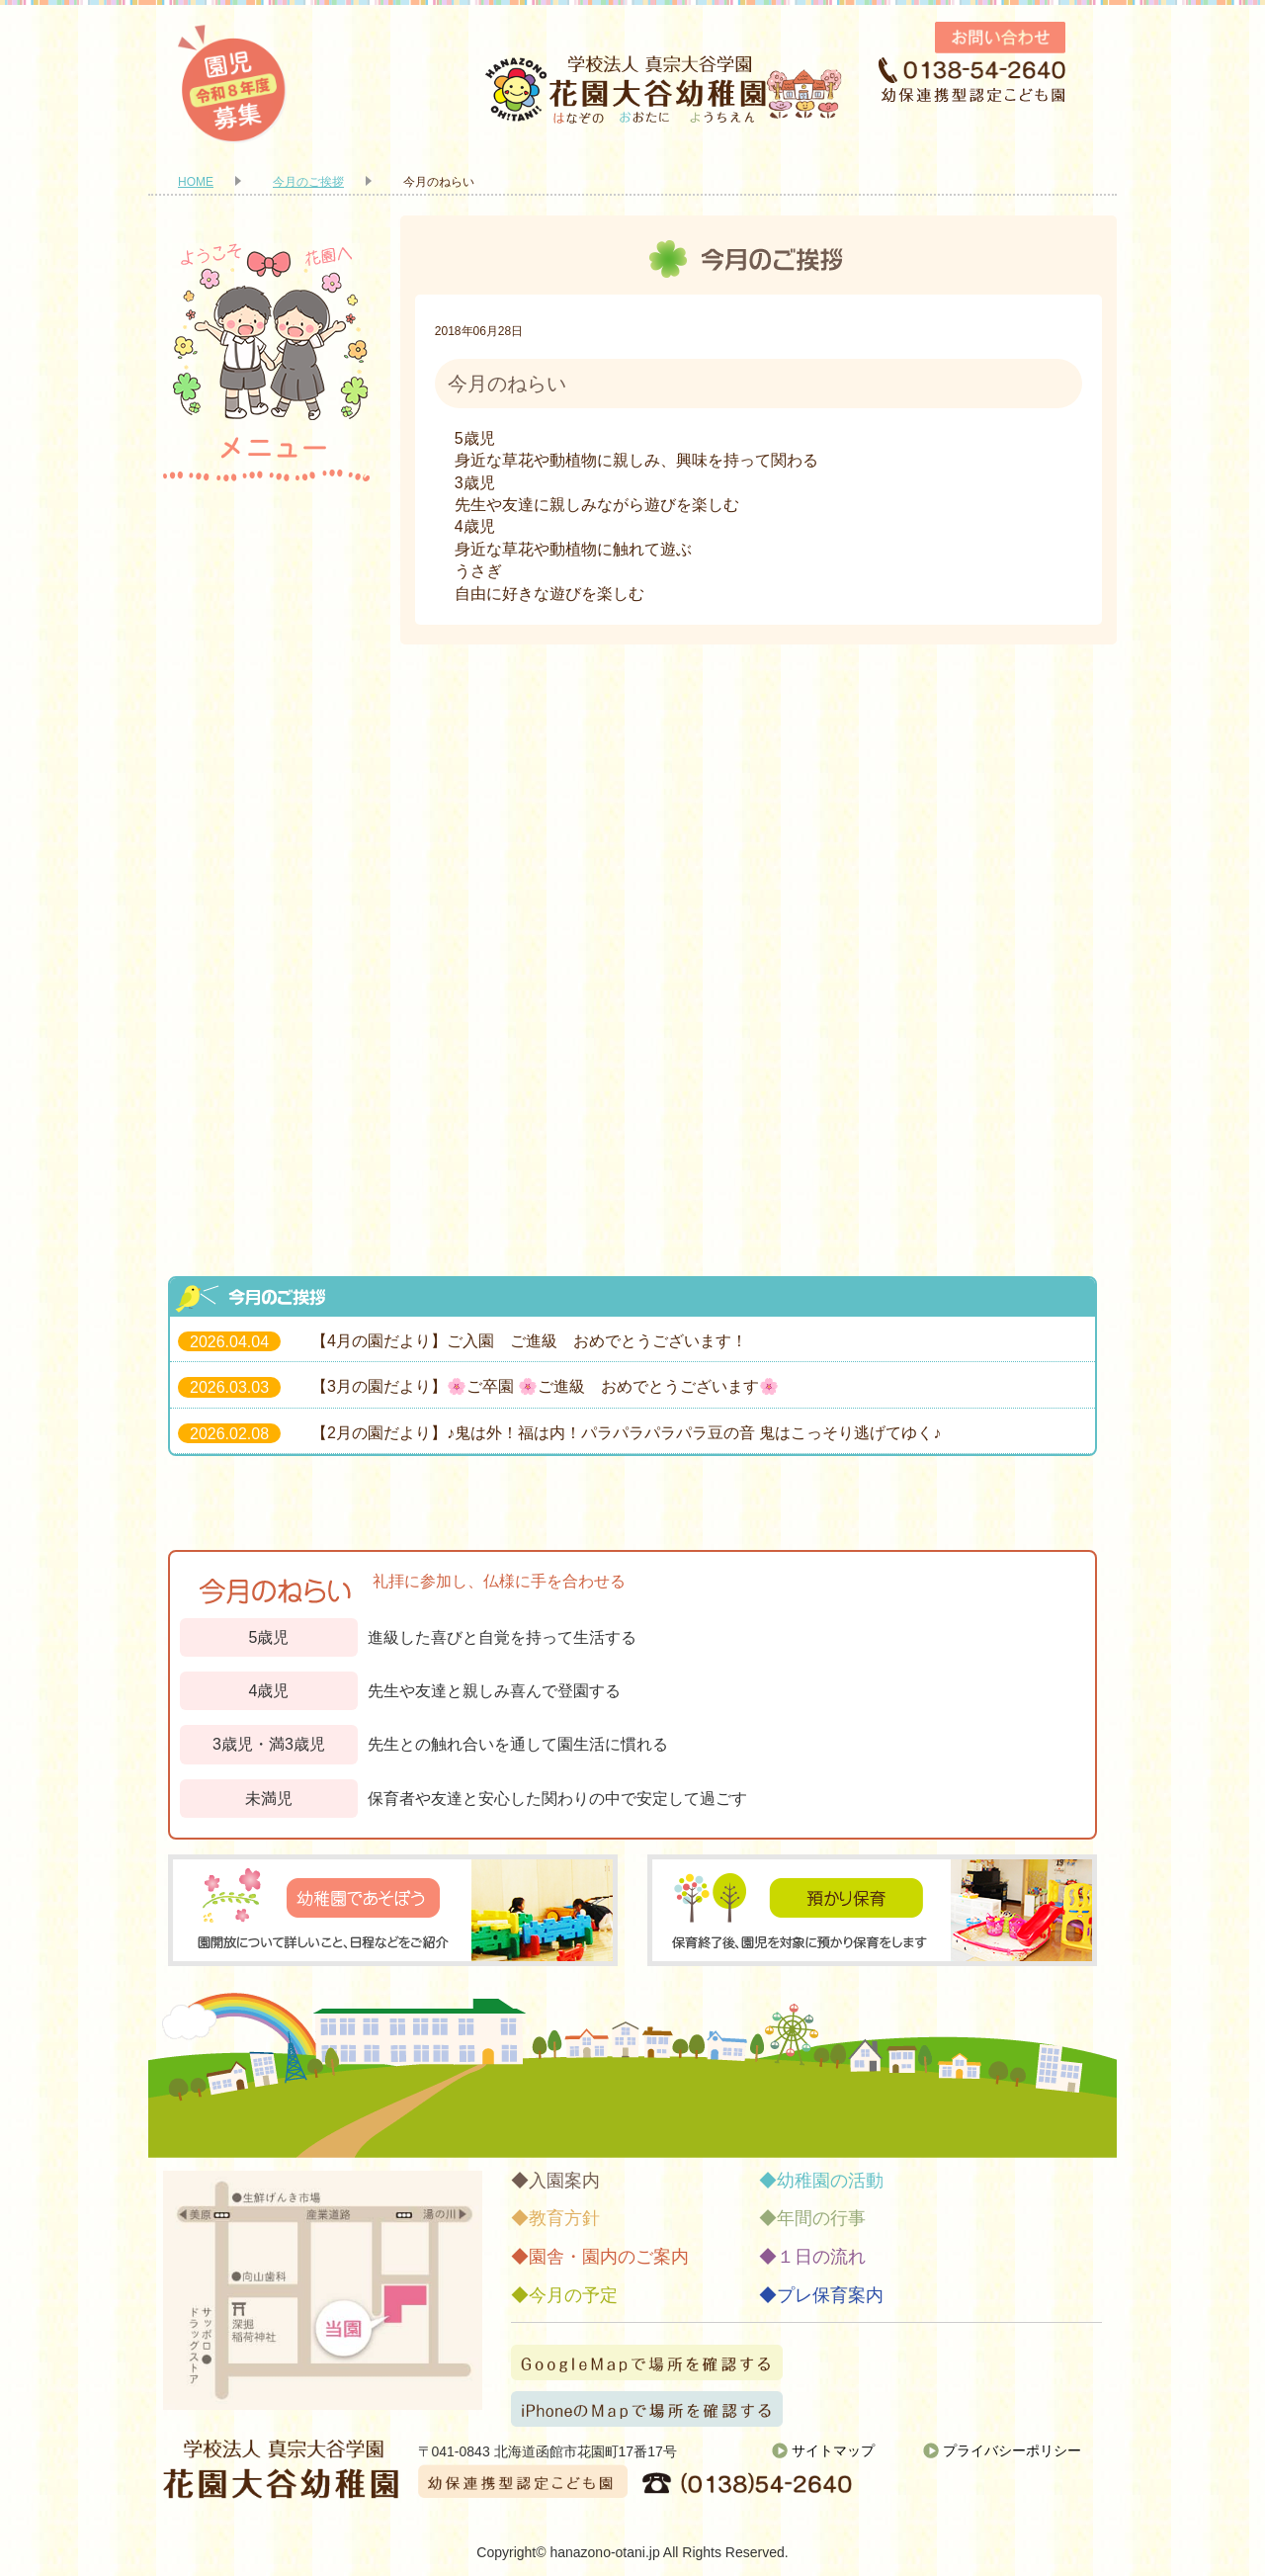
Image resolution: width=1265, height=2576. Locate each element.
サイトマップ (833, 2450)
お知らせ (267, 1193)
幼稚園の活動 (267, 773)
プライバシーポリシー (1012, 2450)
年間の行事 (267, 857)
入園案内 (267, 521)
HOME (195, 182)
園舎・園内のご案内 (267, 689)
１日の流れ (267, 941)
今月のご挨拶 (308, 182)
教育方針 (267, 605)
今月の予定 (267, 1025)
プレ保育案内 (267, 1109)
